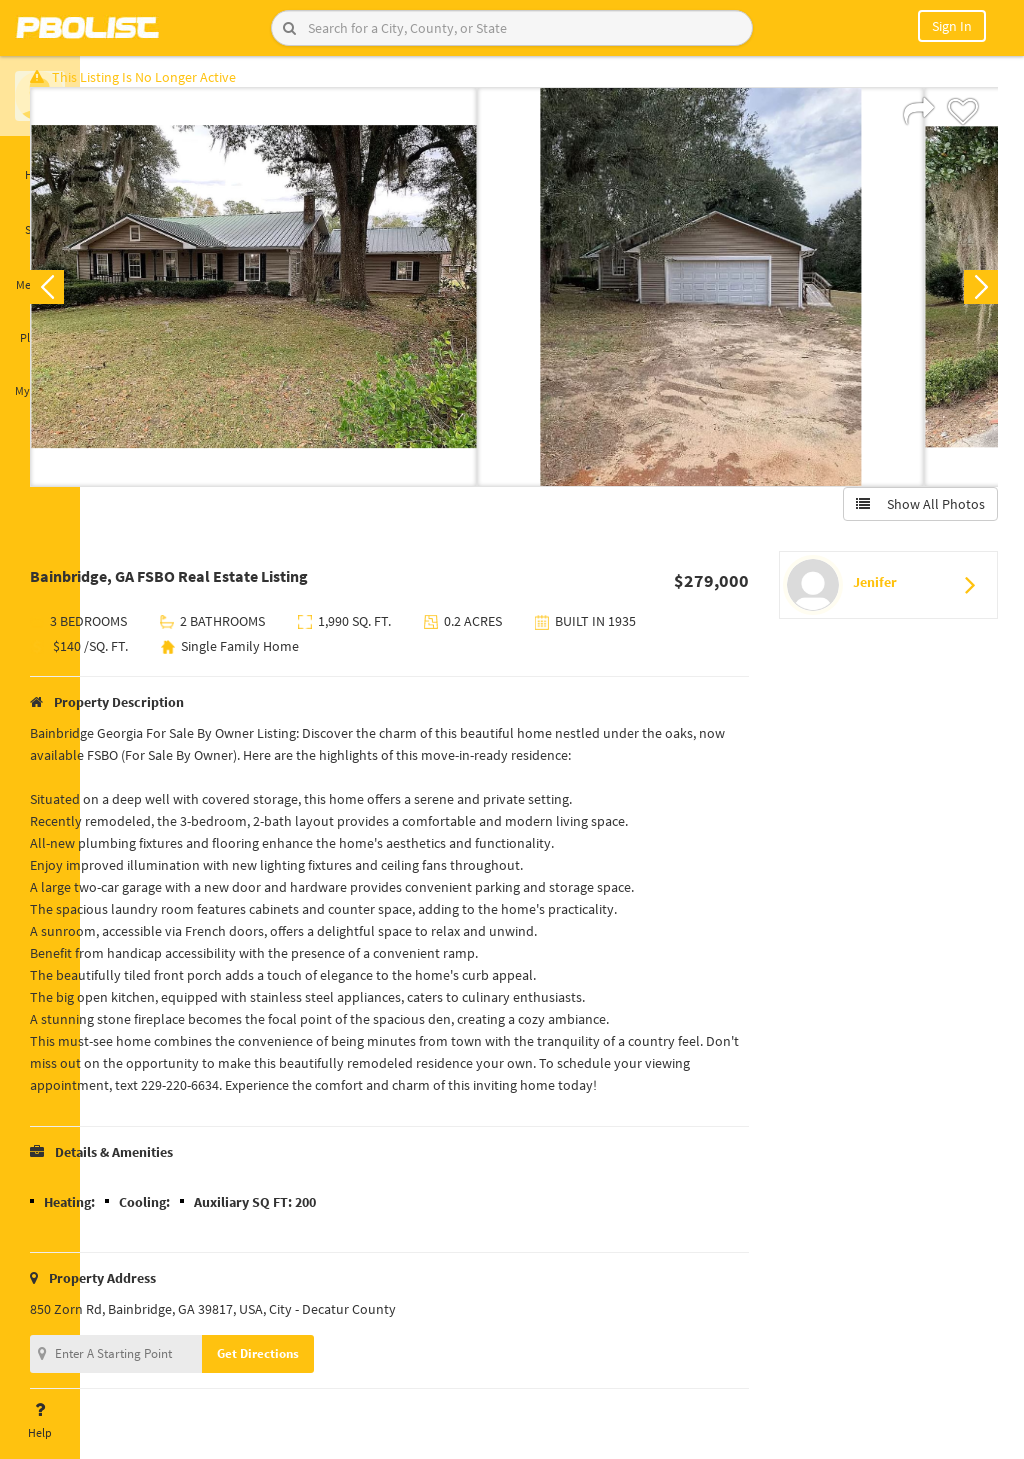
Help (40, 1421)
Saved (40, 218)
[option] (318, 296)
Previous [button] (112, 296)
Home (40, 163)
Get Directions (323, 1362)
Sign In (952, 26)
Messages (40, 273)
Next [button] (972, 296)
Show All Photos (911, 513)
